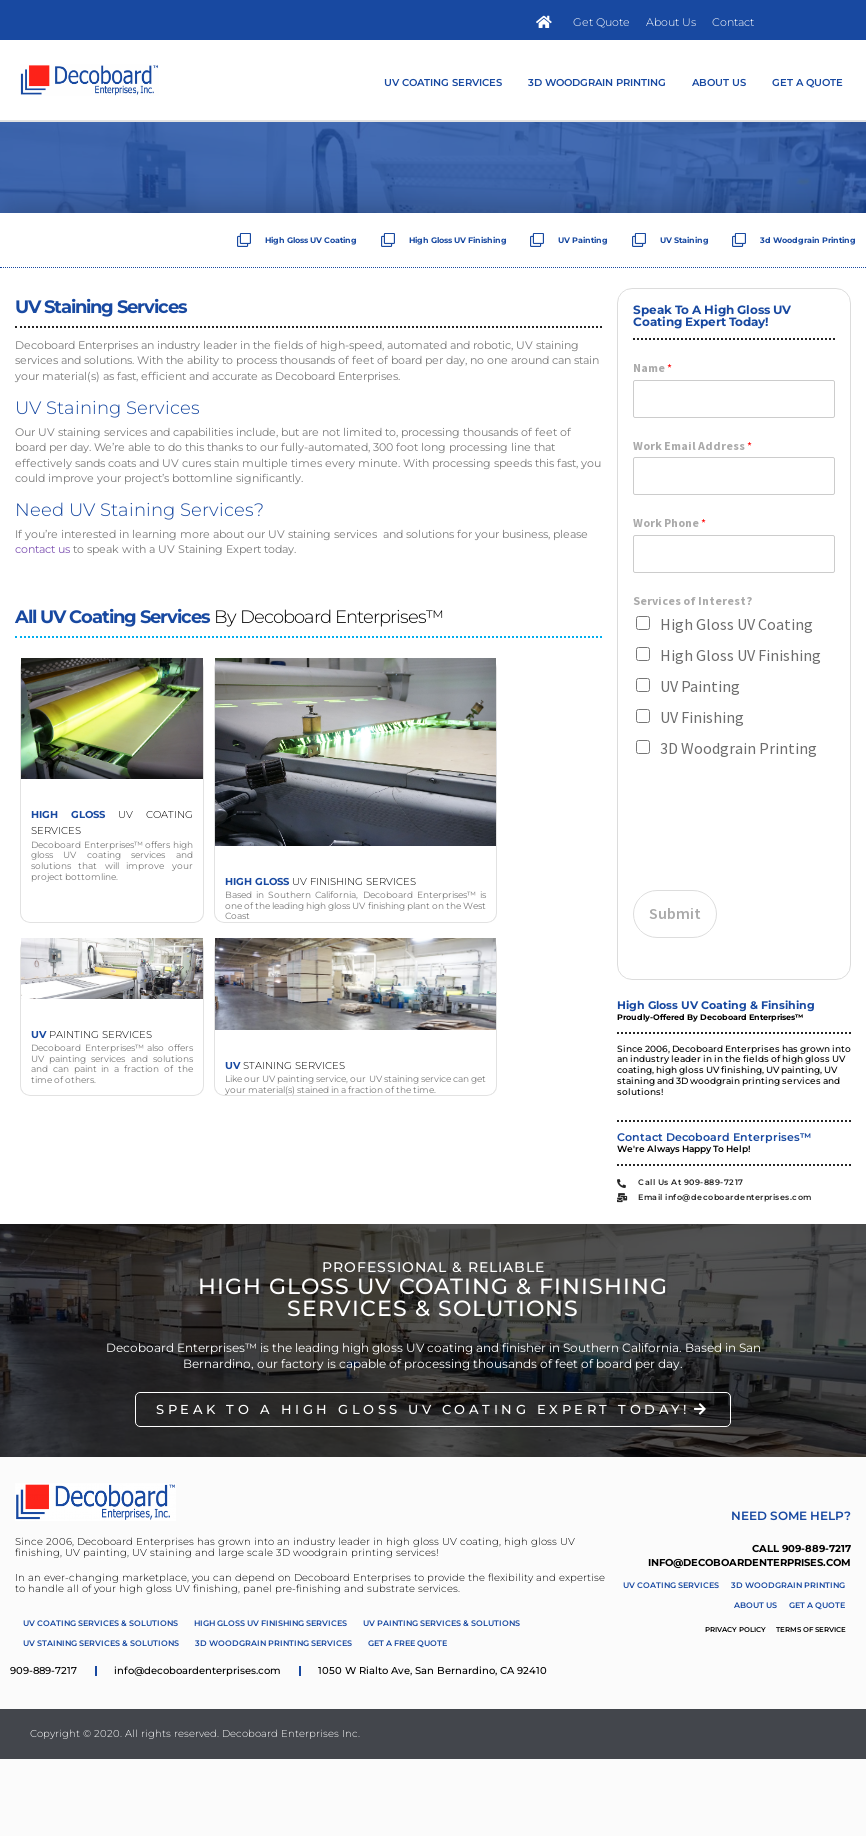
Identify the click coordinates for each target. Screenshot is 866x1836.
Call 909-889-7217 (801, 1548)
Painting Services (91, 1034)
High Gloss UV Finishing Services (270, 1623)
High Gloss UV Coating (736, 624)
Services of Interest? (692, 600)
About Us (719, 82)
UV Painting (700, 686)
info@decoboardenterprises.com (749, 1562)
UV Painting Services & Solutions (441, 1623)
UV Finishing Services (320, 881)
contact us (42, 549)
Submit (675, 913)
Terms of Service (811, 1629)
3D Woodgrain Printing (597, 82)
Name (652, 367)
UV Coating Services (443, 82)
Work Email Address (692, 445)
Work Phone (669, 522)
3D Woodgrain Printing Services (273, 1643)
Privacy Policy (735, 1629)
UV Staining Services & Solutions (101, 1643)
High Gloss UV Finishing (740, 655)
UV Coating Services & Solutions (100, 1623)
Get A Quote (807, 82)
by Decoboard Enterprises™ (229, 617)
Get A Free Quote (407, 1643)
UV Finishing (702, 717)
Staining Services (285, 1065)
